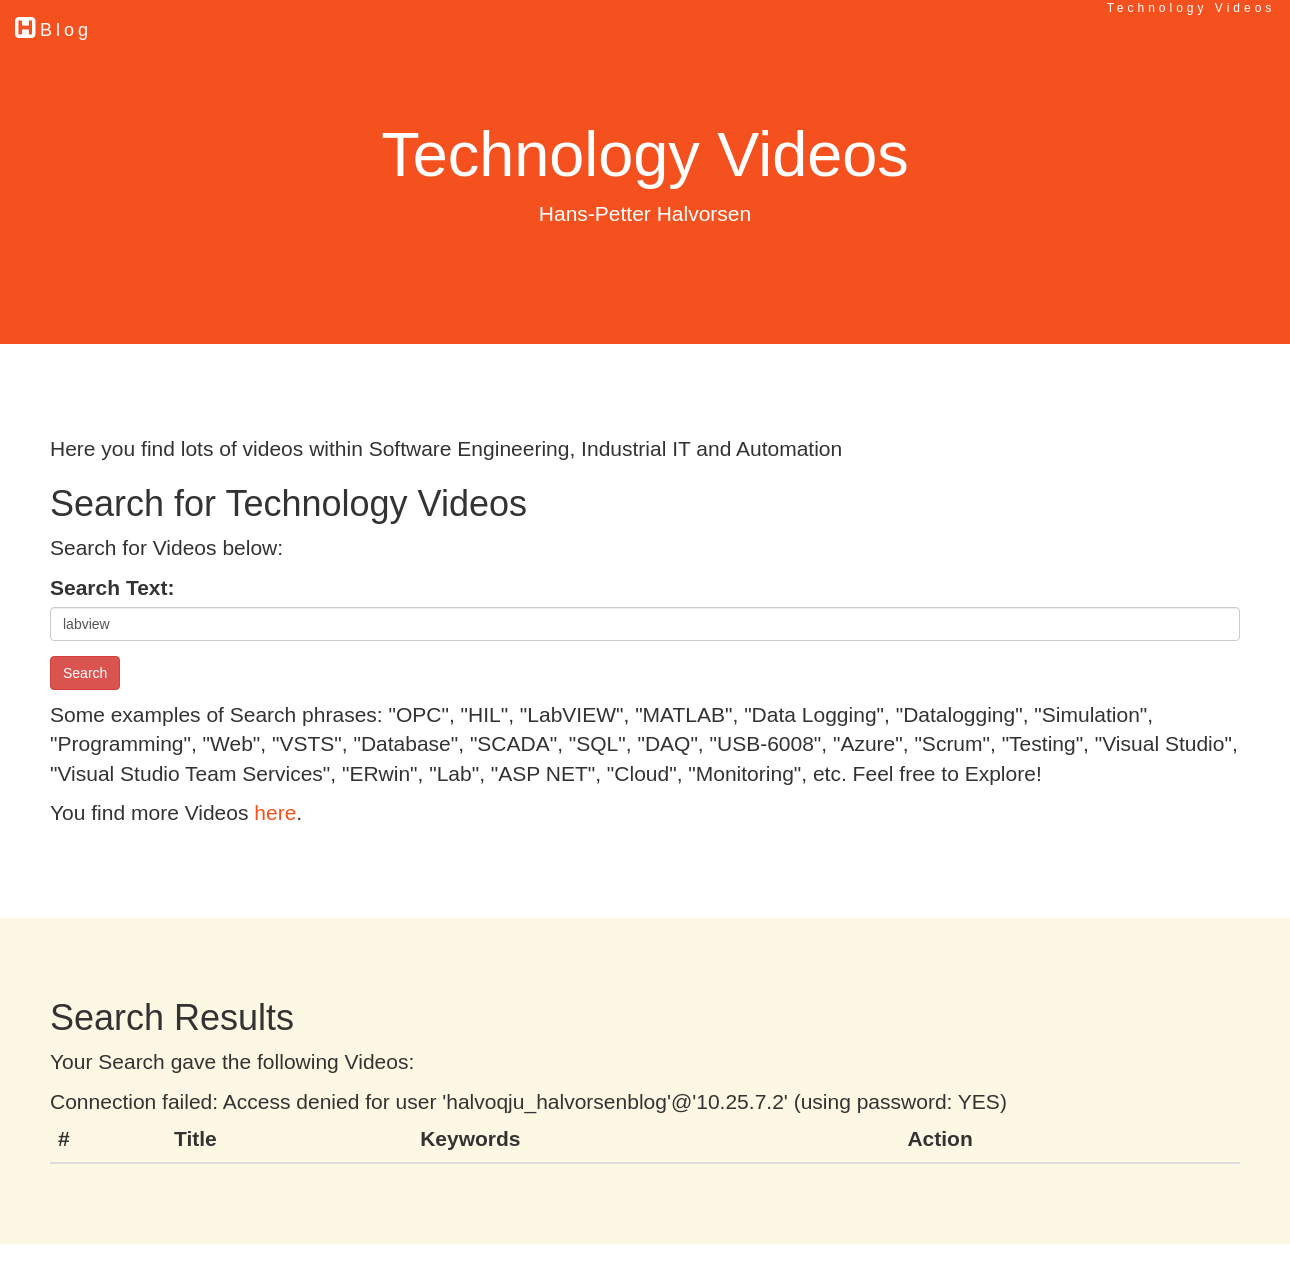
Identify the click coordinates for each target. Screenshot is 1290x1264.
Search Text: (112, 587)
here (275, 812)
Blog (53, 27)
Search (85, 673)
